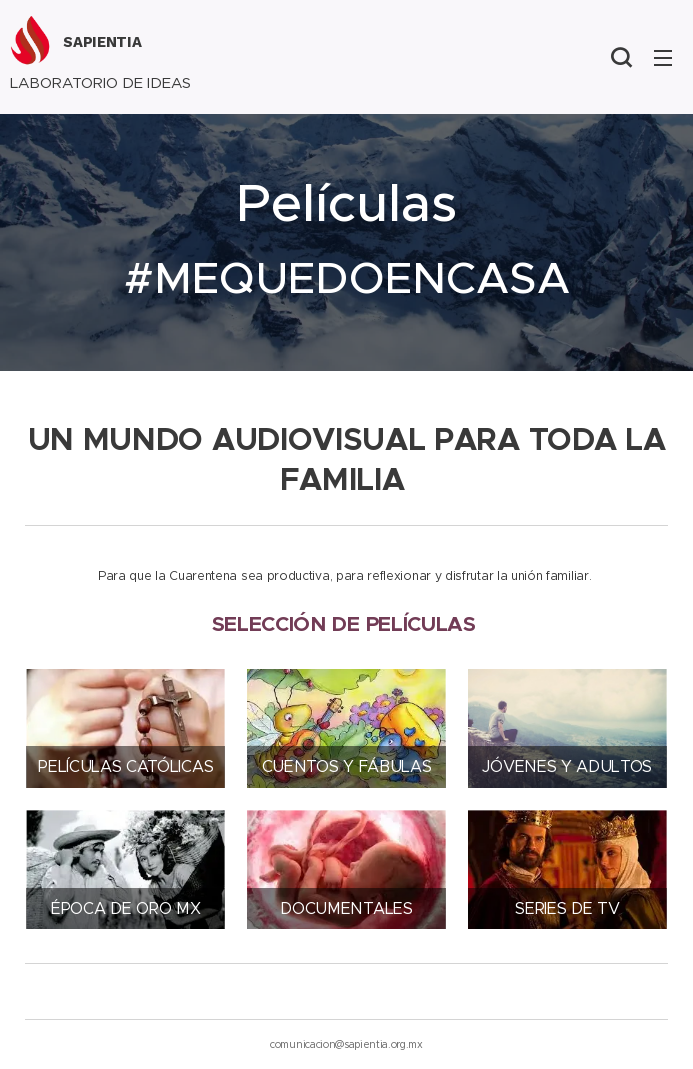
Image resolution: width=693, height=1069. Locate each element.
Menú (663, 58)
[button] (621, 57)
